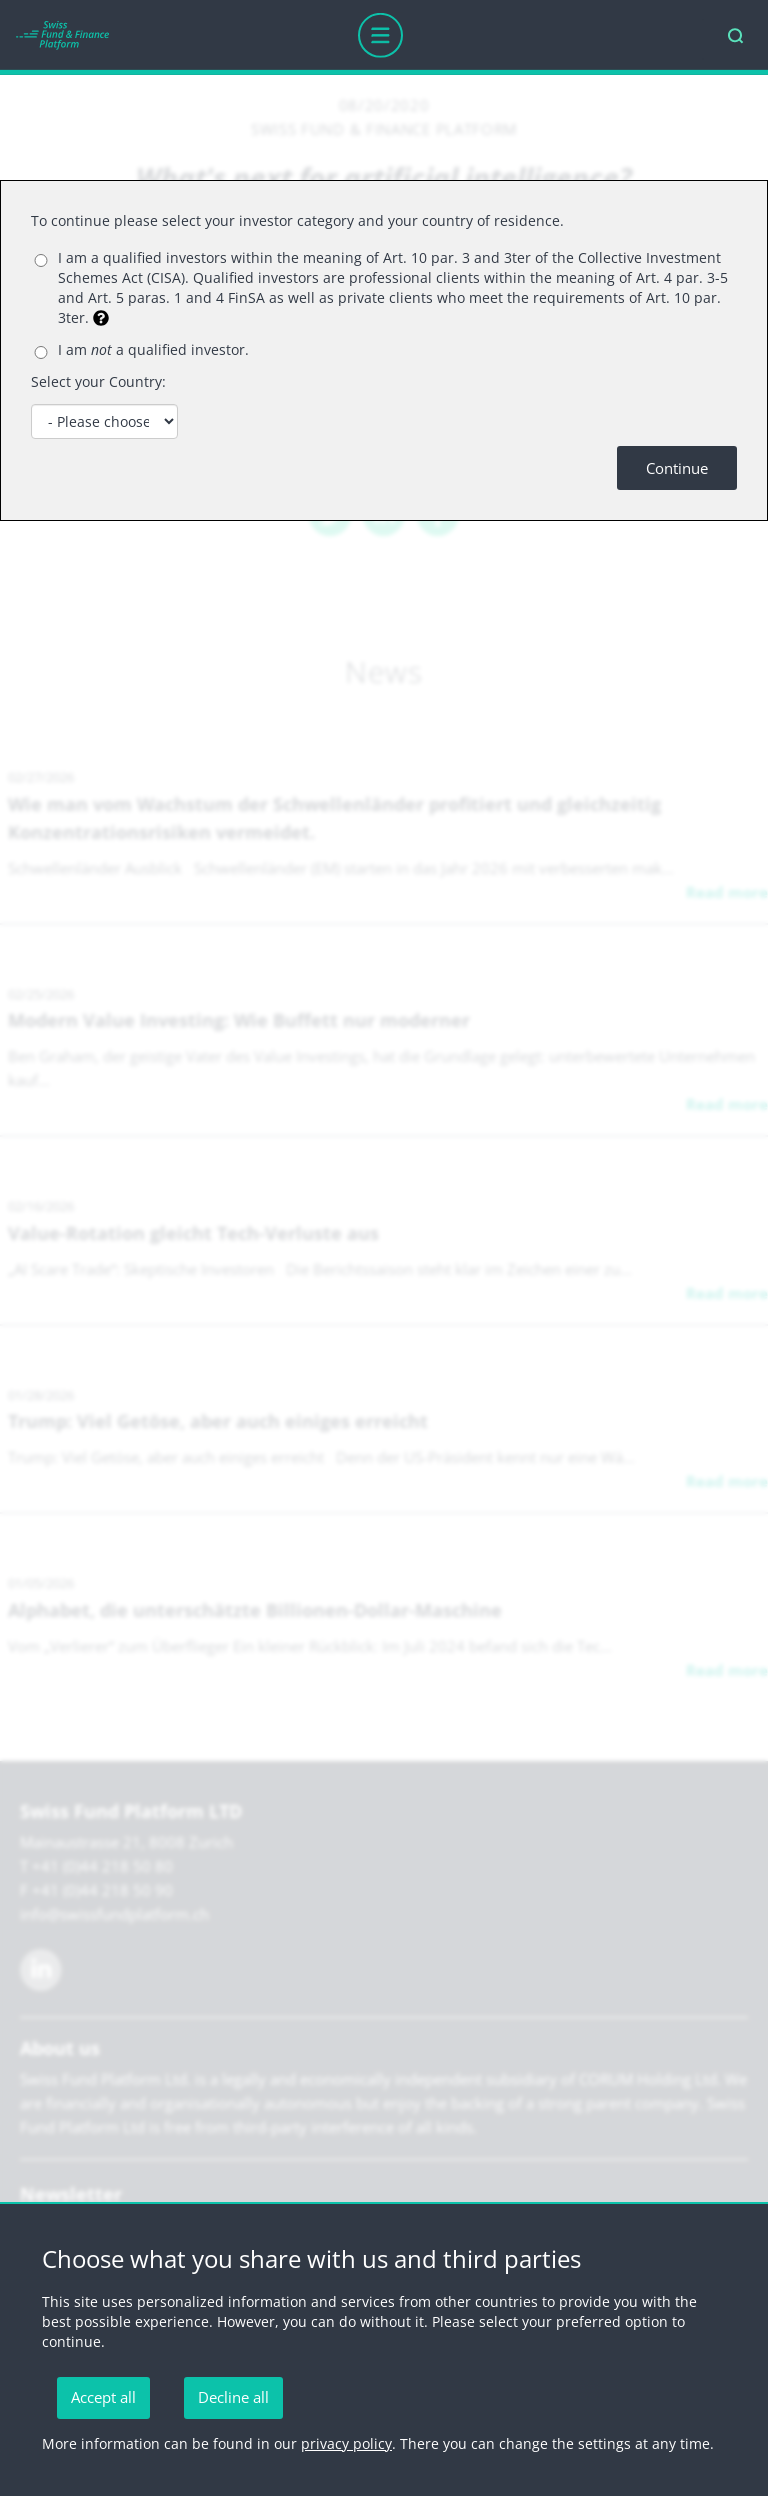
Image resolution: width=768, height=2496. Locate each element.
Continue (677, 468)
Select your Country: (98, 381)
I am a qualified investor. (153, 349)
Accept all (103, 2397)
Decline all (233, 2397)
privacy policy (346, 2443)
